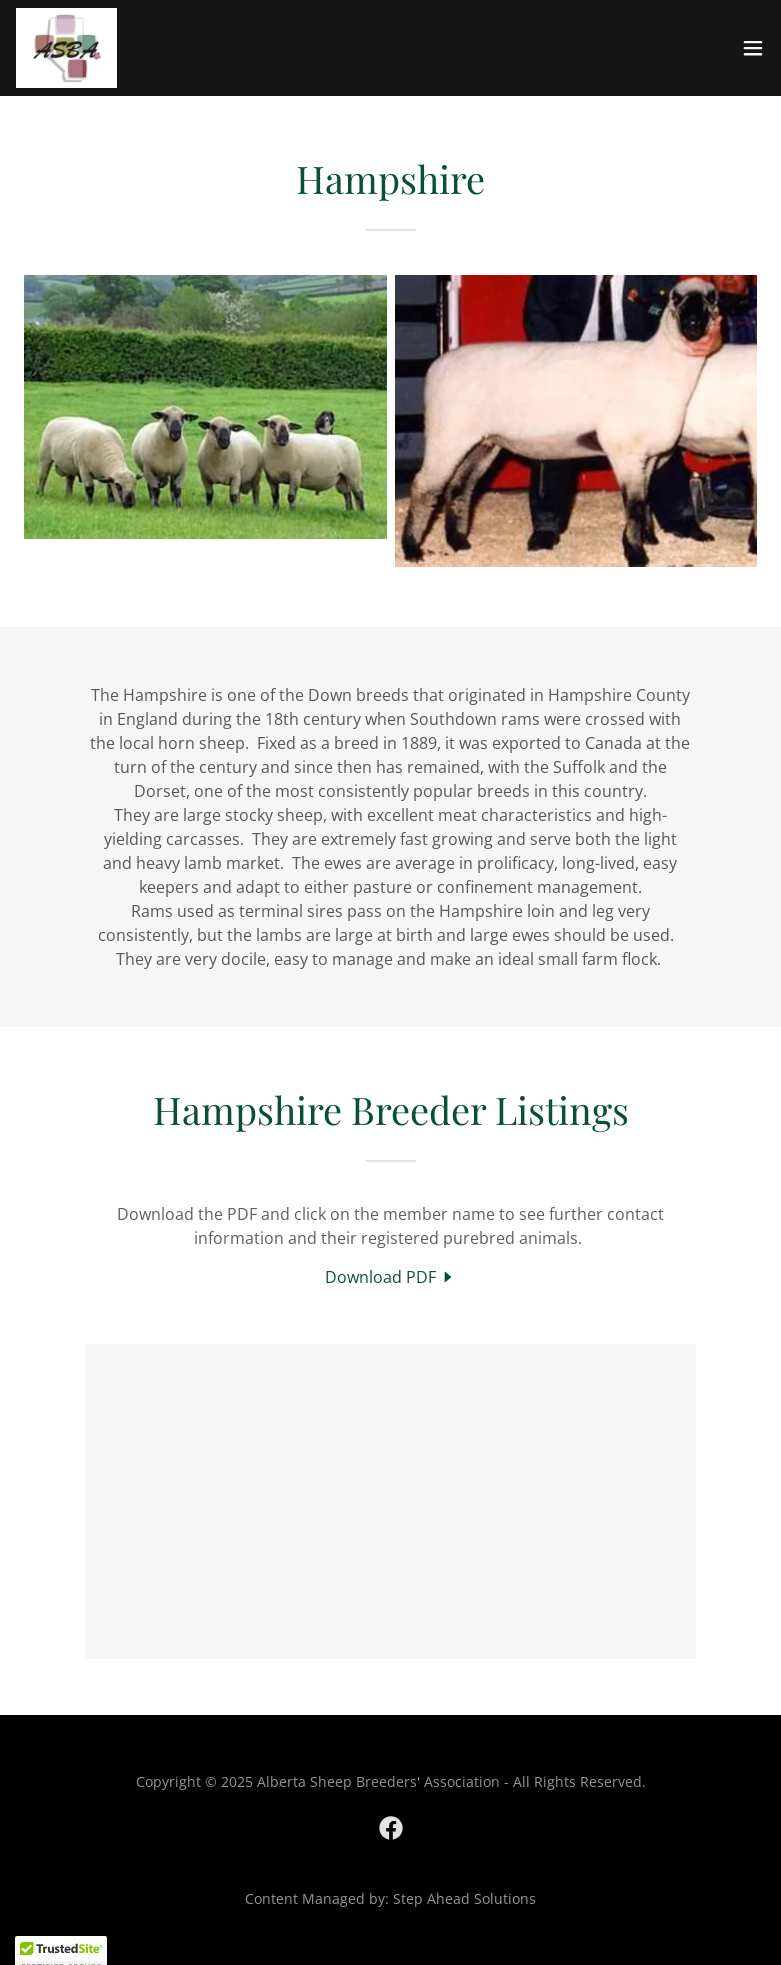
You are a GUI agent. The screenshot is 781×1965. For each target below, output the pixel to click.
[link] (66, 48)
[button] (753, 48)
